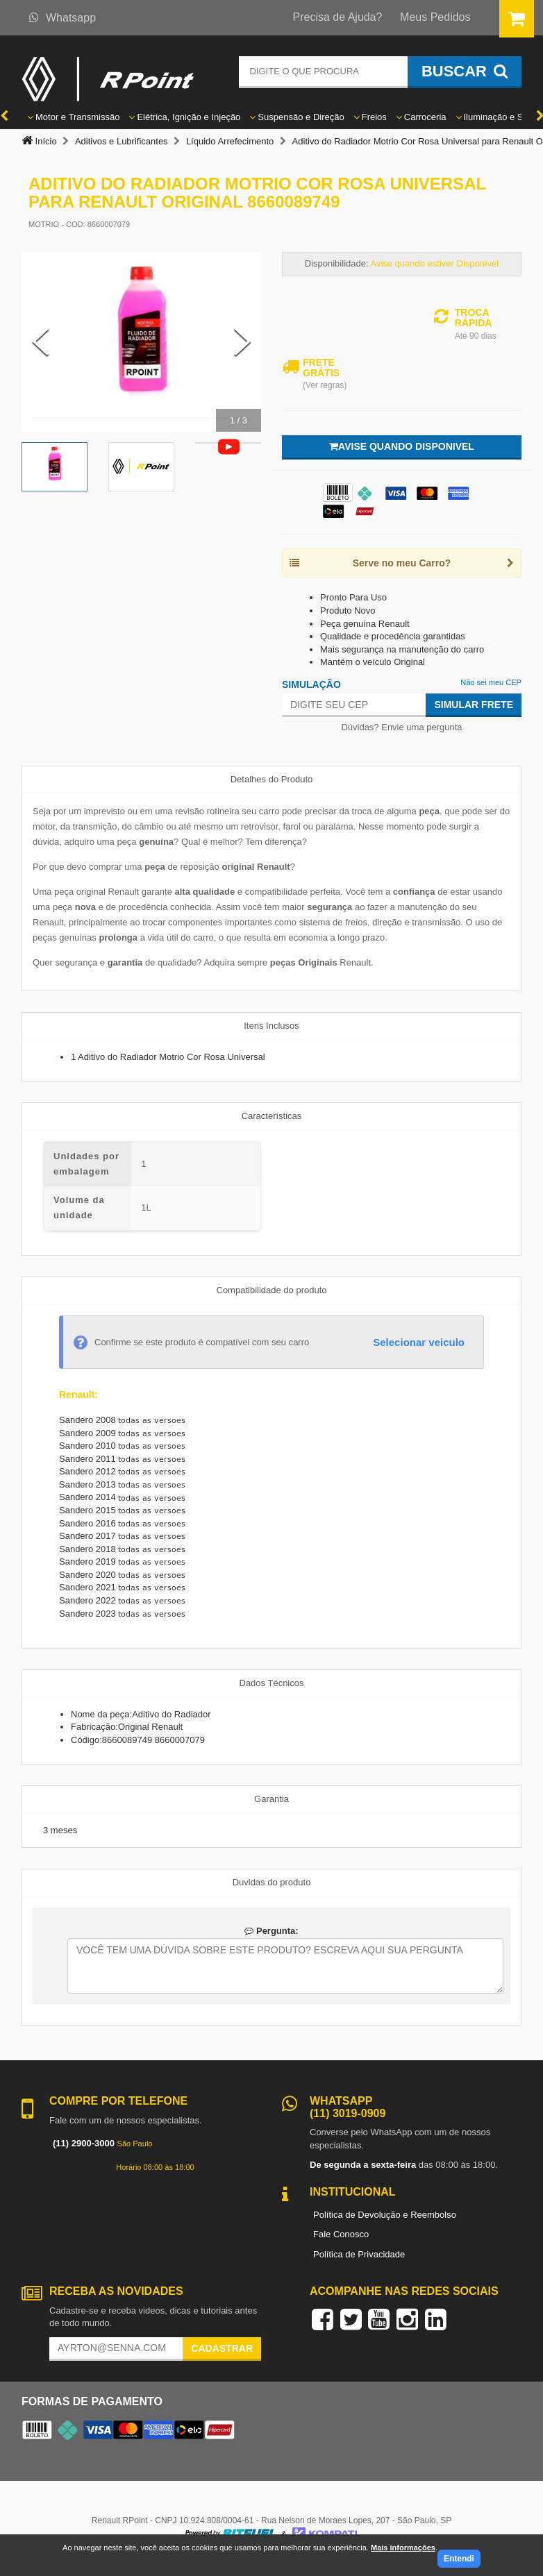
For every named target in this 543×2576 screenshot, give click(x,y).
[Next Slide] (242, 342)
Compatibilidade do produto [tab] (272, 1290)
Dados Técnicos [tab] (272, 1683)
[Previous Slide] (40, 342)
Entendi (459, 2559)
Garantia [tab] (271, 1799)
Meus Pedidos (435, 17)
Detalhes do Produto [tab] (272, 779)
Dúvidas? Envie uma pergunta (401, 727)
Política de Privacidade (359, 2254)
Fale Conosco (341, 2234)
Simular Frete (473, 704)
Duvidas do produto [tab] (272, 1882)
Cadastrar (222, 2348)
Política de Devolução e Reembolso (384, 2214)
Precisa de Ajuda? (338, 17)
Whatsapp (62, 18)
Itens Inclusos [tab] (271, 1025)
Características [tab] (272, 1116)
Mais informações (403, 2547)
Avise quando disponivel (401, 446)
